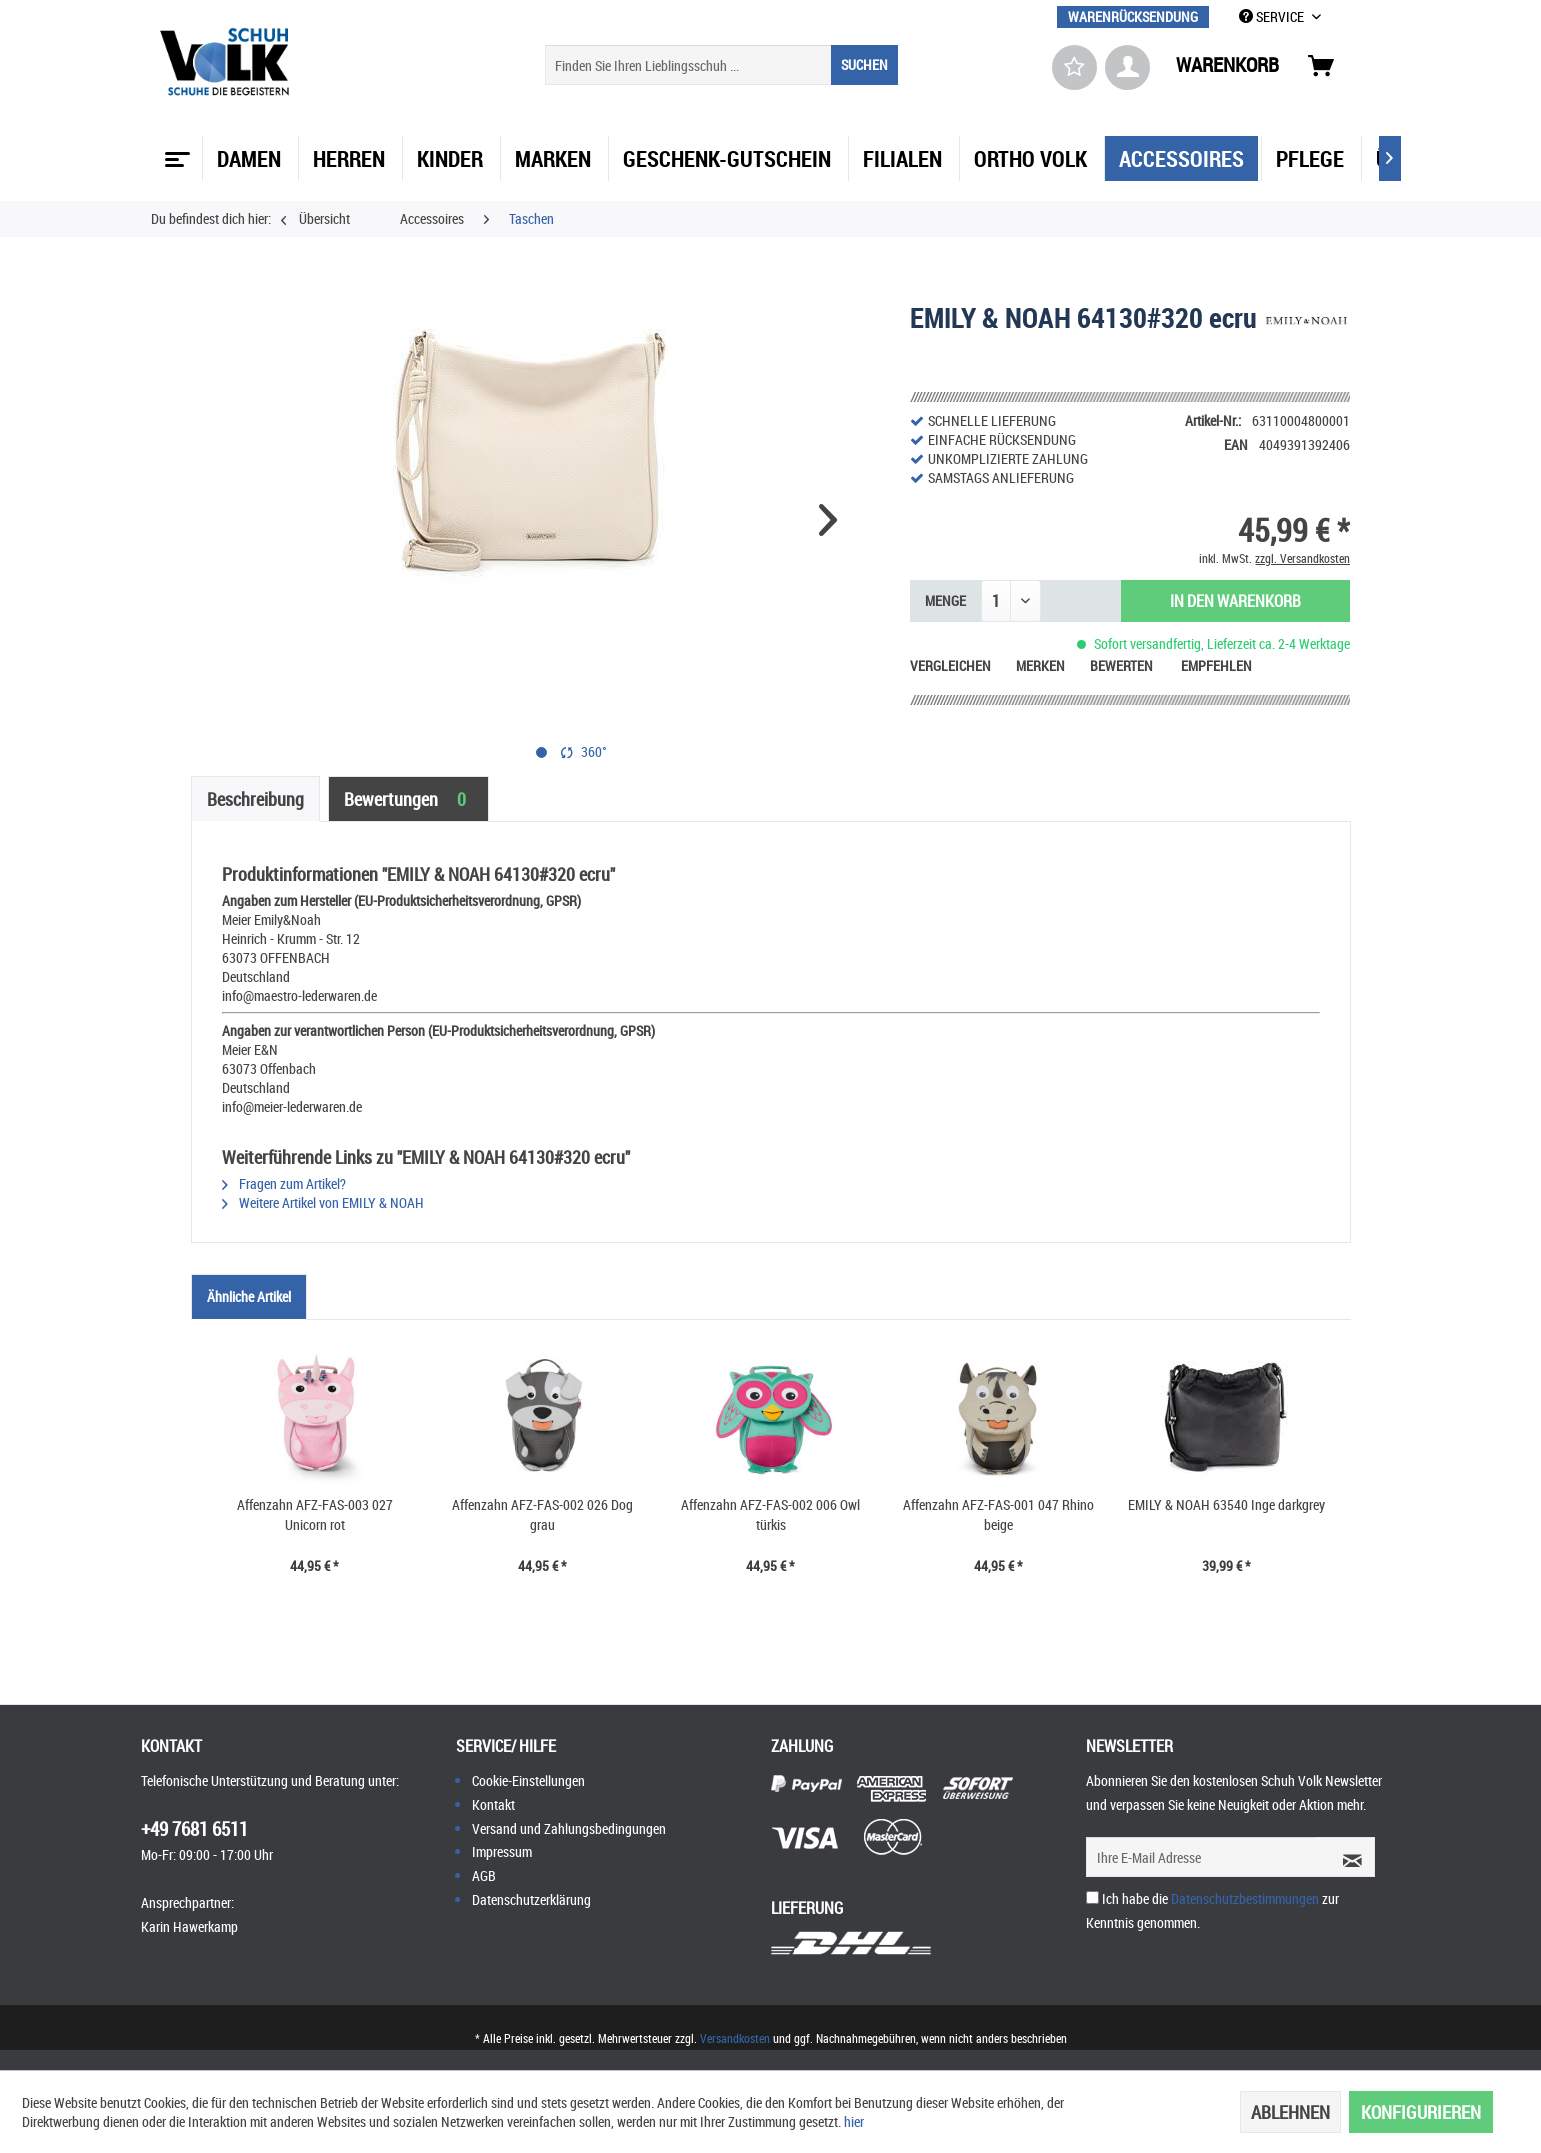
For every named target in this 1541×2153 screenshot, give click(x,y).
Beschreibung (255, 799)
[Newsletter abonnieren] (1346, 1857)
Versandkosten (735, 2038)
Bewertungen (408, 799)
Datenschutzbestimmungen (1245, 1898)
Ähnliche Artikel (249, 1296)
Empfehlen (1216, 665)
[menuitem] (1133, 16)
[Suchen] (864, 65)
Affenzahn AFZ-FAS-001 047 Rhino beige (998, 1514)
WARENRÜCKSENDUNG (1133, 16)
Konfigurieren (1421, 2112)
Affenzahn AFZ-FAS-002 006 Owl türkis (770, 1514)
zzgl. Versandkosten (1302, 558)
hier (854, 2121)
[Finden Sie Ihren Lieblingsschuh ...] (721, 65)
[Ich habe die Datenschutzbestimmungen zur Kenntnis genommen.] (1092, 1897)
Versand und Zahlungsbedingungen (569, 1828)
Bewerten (1123, 665)
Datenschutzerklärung (531, 1899)
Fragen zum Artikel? (284, 1183)
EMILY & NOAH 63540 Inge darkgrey (1226, 1504)
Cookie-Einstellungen (528, 1780)
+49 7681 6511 (194, 1829)
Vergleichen (950, 665)
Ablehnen (1290, 2112)
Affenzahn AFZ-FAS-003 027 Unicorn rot (315, 1514)
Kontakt (493, 1804)
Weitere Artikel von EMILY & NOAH (323, 1202)
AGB (484, 1875)
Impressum (502, 1851)
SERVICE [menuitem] (1273, 16)
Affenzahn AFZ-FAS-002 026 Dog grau (542, 1514)
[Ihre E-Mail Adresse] (1202, 1857)
